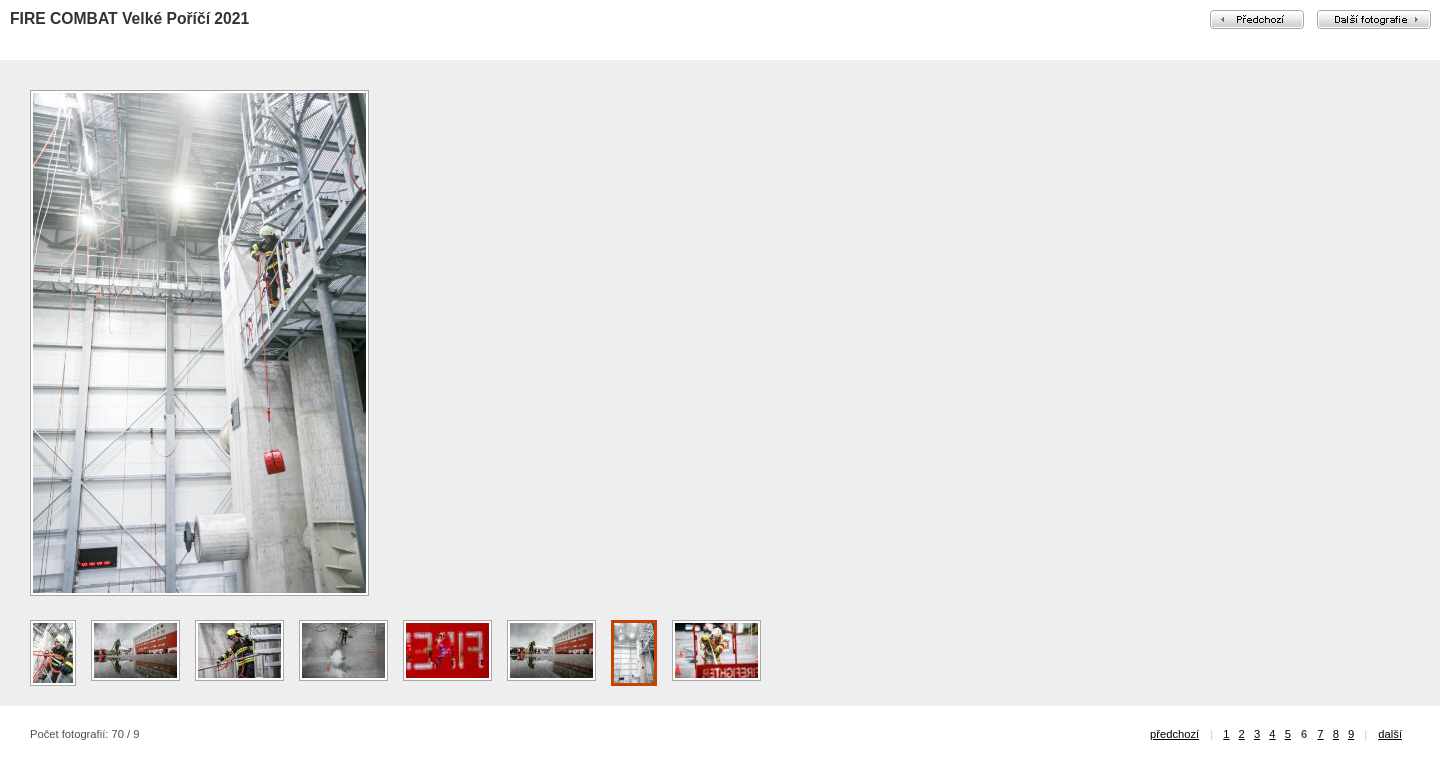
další (1390, 734)
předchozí (1174, 734)
